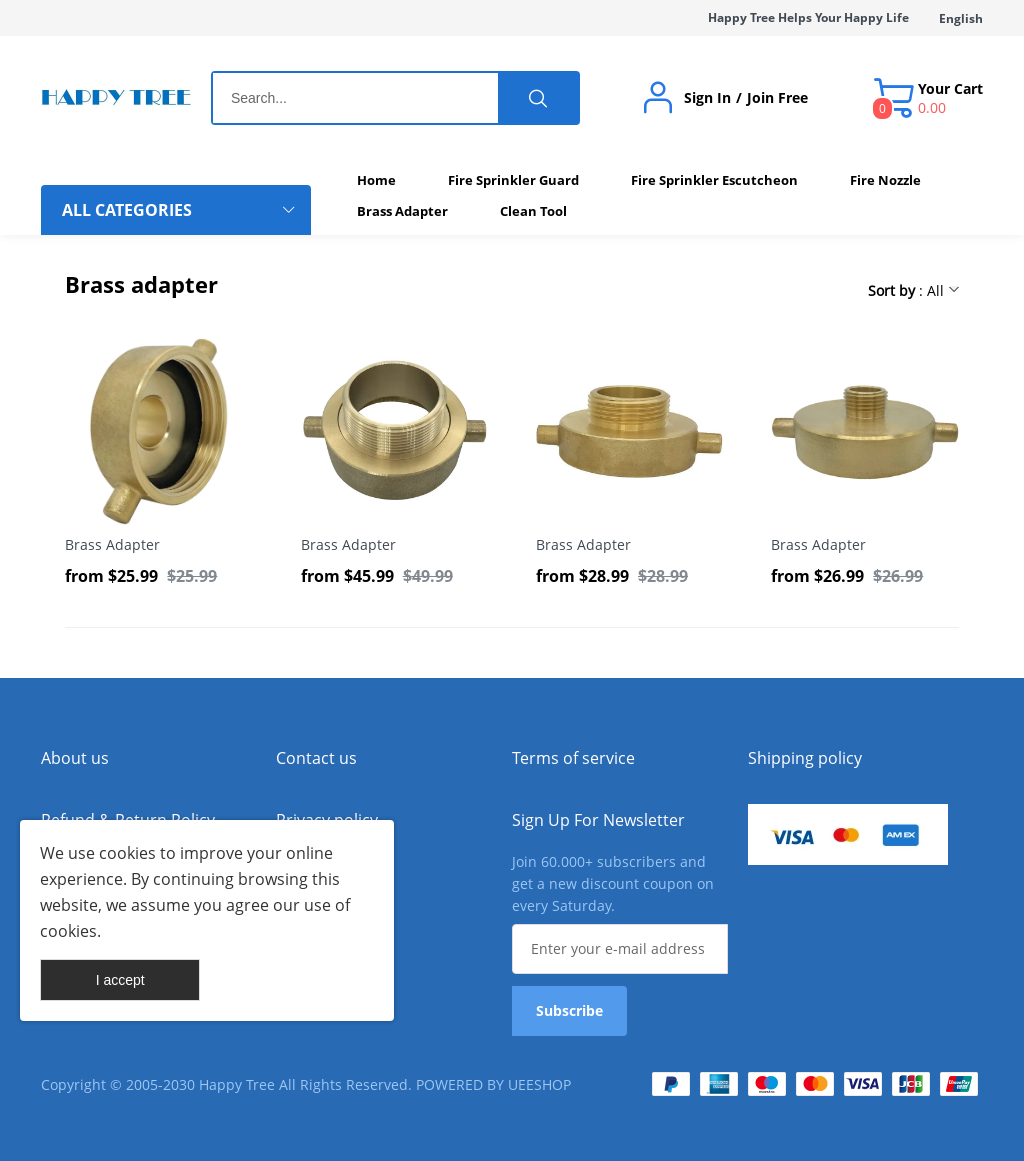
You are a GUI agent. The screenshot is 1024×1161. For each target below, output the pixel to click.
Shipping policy (805, 758)
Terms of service (573, 758)
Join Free (777, 98)
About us (75, 758)
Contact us (316, 758)
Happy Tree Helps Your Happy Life (808, 17)
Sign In (707, 98)
